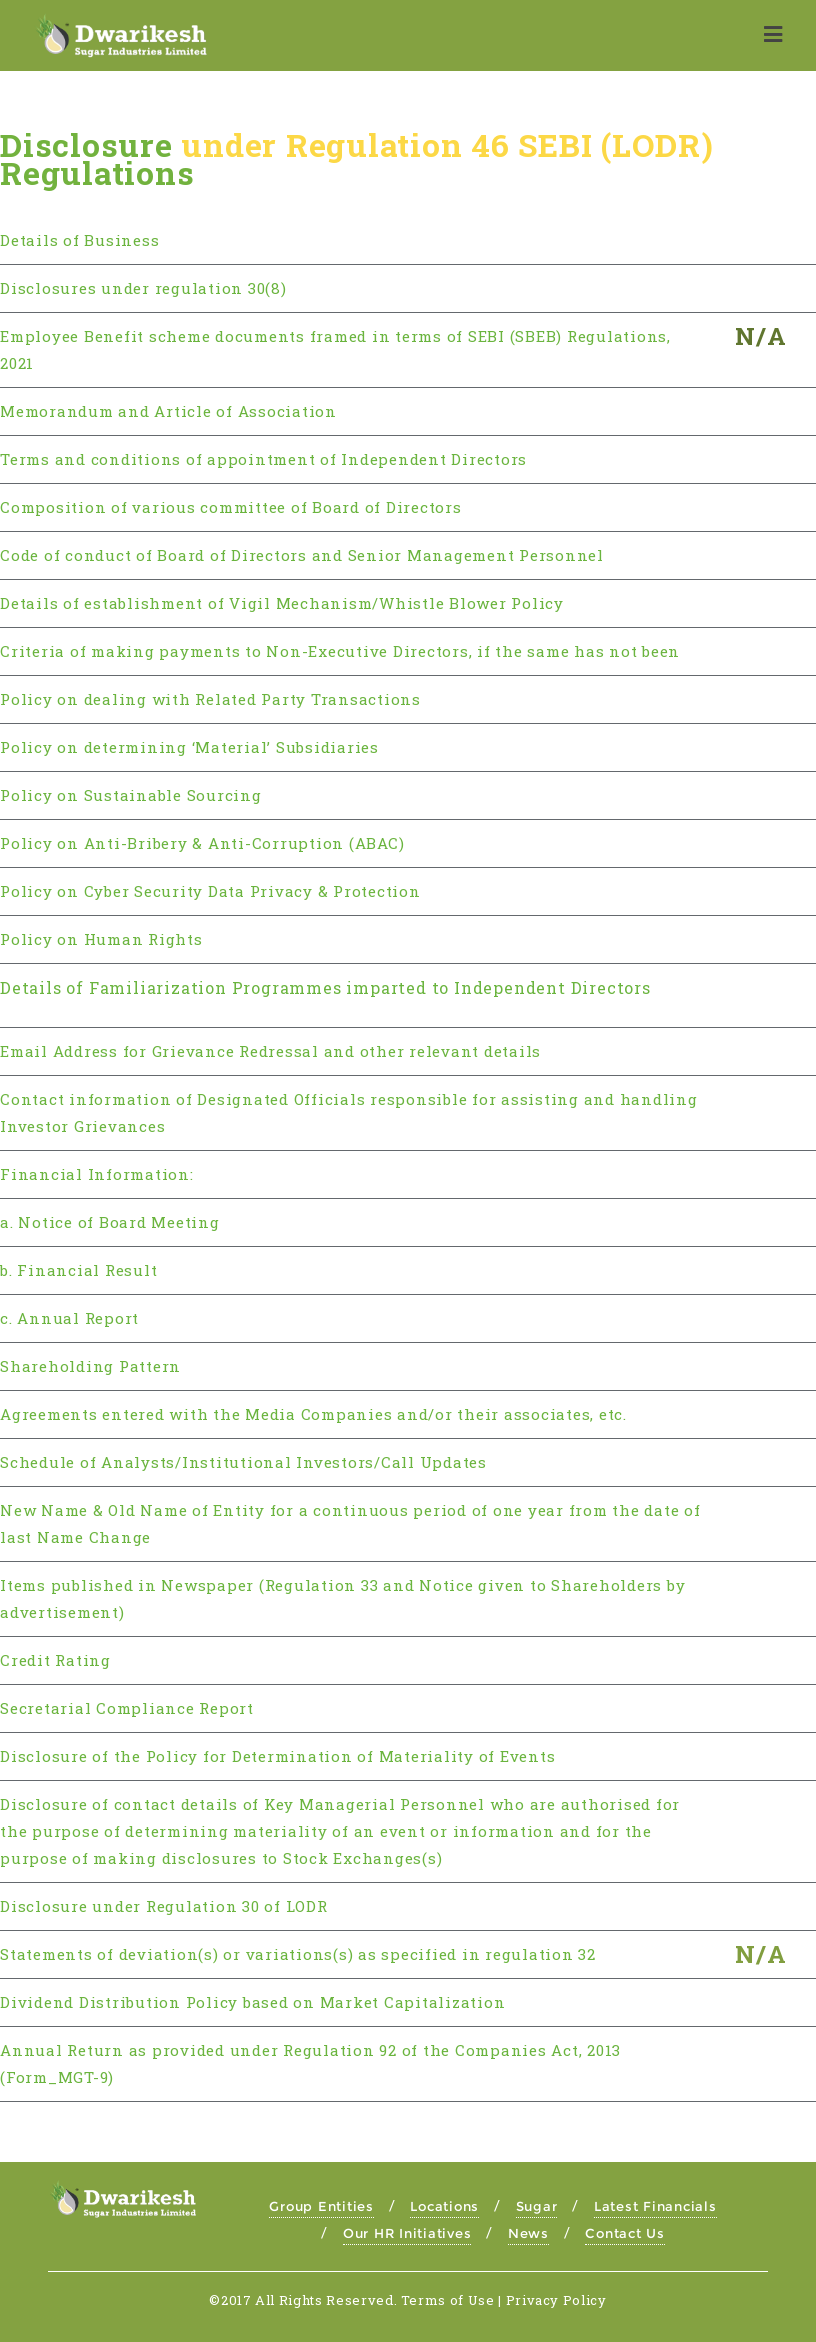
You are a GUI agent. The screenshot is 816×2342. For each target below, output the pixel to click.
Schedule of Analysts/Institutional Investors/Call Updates (243, 1462)
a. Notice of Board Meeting (110, 1222)
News (528, 2233)
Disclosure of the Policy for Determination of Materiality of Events (277, 1756)
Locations (444, 2206)
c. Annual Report (69, 1318)
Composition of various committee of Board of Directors (231, 507)
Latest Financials (655, 2206)
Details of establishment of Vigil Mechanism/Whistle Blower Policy (282, 603)
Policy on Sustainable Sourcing (131, 795)
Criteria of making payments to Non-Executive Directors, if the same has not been (340, 651)
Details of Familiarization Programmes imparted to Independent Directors (325, 987)
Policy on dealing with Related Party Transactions (210, 699)
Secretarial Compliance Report (127, 1708)
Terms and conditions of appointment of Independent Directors (263, 459)
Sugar (537, 2206)
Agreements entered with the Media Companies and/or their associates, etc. (313, 1414)
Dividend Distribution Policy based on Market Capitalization (252, 2002)
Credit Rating (55, 1660)
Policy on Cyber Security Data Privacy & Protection (210, 891)
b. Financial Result (78, 1270)
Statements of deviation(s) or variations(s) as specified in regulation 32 (298, 1954)
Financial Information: (97, 1174)
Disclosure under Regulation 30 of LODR (164, 1906)
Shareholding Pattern (90, 1366)
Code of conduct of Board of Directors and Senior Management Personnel (302, 555)
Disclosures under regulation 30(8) (143, 288)
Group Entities (321, 2206)
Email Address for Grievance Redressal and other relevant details (270, 1051)
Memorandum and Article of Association (168, 411)
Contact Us (625, 2233)
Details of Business (79, 240)
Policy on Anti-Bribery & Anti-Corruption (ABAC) (202, 843)
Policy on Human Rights (101, 939)
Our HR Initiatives (407, 2233)
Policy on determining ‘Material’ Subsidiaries (189, 747)
